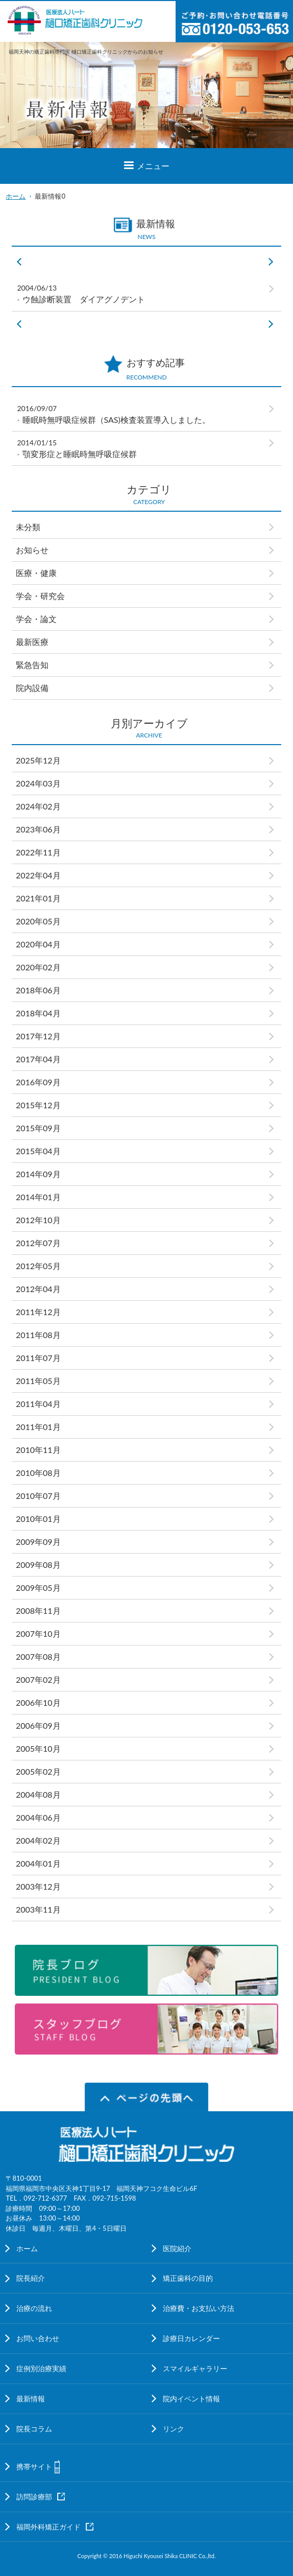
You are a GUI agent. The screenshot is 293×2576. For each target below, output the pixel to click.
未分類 (28, 527)
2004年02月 (38, 1840)
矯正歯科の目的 (188, 2278)
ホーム (16, 196)
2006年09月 (38, 1725)
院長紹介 (30, 2278)
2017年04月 (38, 1059)
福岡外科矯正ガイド (48, 2526)
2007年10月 (38, 1633)
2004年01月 (38, 1863)
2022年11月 (38, 852)
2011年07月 (38, 1358)
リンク (173, 2428)
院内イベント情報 (191, 2398)
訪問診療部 (34, 2496)
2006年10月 (38, 1702)
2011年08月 (38, 1335)
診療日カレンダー (191, 2338)
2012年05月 (38, 1266)
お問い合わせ (37, 2338)
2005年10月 (38, 1748)
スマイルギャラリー (195, 2368)
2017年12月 (38, 1036)
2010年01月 (38, 1518)
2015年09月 (38, 1128)
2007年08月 (38, 1656)
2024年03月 (38, 783)
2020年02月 (38, 967)
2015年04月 (38, 1151)
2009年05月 (38, 1587)
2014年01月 (38, 1197)
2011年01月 (38, 1427)
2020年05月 (38, 921)
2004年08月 (38, 1794)
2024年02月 (38, 806)
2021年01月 (38, 898)
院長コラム (34, 2428)
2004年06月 (38, 1817)
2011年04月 (38, 1404)
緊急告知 (32, 665)
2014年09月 (38, 1174)
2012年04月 (38, 1289)
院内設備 (32, 688)
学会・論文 (36, 619)
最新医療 (32, 642)
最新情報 (30, 2398)
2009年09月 (38, 1541)
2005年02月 (38, 1771)
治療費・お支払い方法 (198, 2308)
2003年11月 (38, 1909)
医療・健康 (36, 573)
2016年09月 (38, 1082)
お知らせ (32, 550)
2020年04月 (38, 944)
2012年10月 (38, 1220)
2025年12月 (38, 760)
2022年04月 (38, 875)
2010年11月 (38, 1449)
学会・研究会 (44, 596)
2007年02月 (38, 1679)
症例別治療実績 (41, 2368)
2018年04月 (38, 1013)
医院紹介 (177, 2248)
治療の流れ (34, 2308)
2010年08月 (38, 1472)
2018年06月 (38, 990)
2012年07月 (38, 1243)
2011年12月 (38, 1312)
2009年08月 (38, 1564)
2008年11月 (38, 1610)
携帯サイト (34, 2466)
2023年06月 (38, 829)
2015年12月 (38, 1105)
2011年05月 (38, 1381)
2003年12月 (38, 1886)
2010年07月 (38, 1495)
